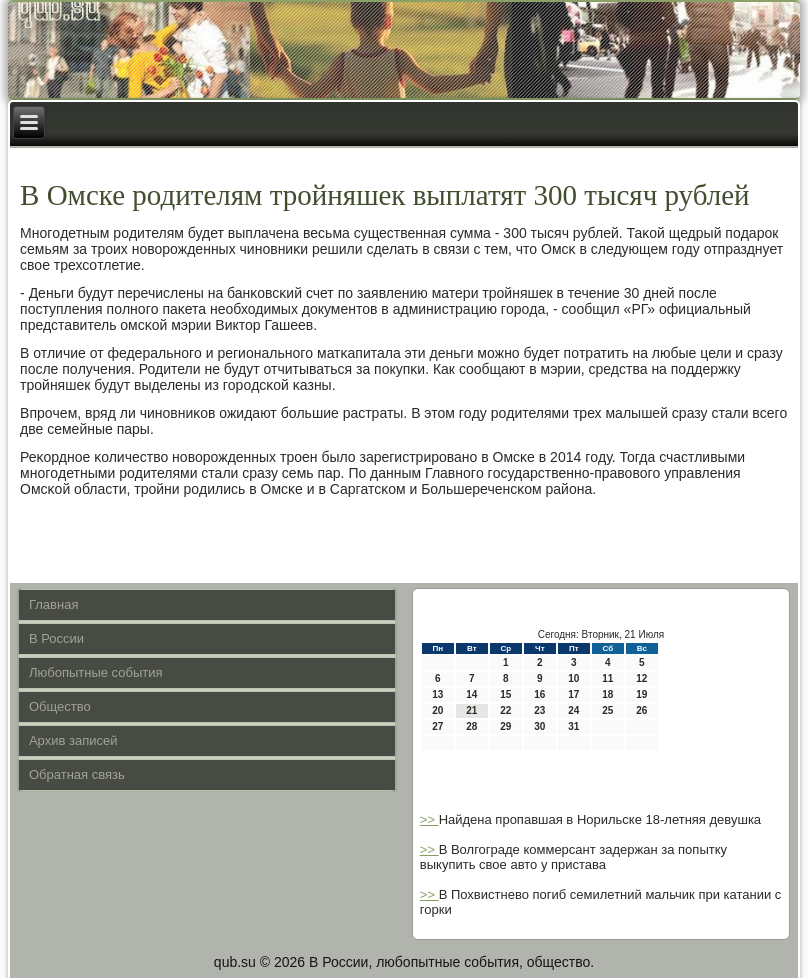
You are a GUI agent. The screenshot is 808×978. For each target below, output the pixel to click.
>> (429, 819)
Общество (60, 706)
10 (573, 678)
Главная (53, 604)
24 (573, 710)
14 (471, 694)
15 (505, 694)
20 (437, 710)
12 (641, 678)
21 (471, 710)
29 (505, 726)
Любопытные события (96, 672)
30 (539, 726)
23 (539, 710)
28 (471, 726)
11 (607, 678)
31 (573, 726)
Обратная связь (77, 774)
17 (573, 694)
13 (437, 694)
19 (641, 694)
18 (607, 694)
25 (607, 710)
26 (641, 710)
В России (56, 638)
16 (539, 694)
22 (505, 710)
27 (437, 726)
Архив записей (73, 740)
